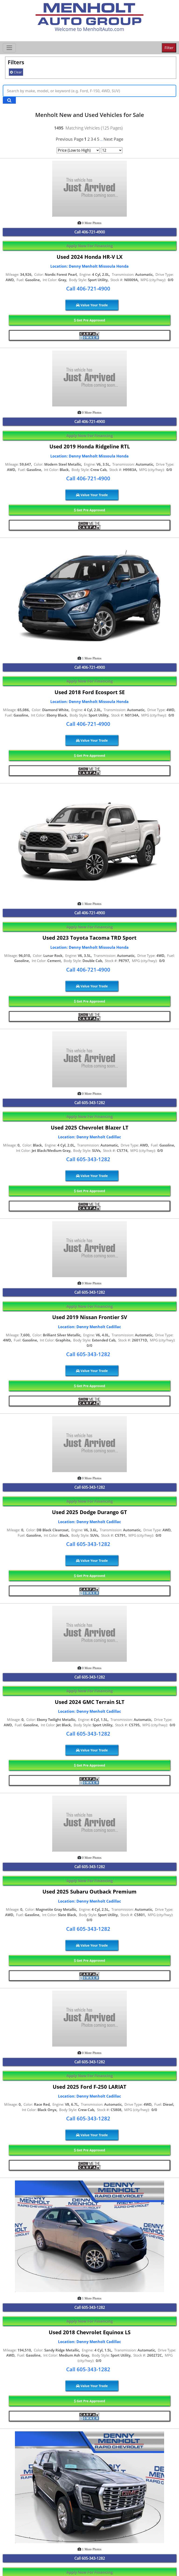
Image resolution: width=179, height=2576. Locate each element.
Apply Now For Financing (89, 245)
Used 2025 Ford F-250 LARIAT (89, 2086)
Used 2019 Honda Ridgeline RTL (89, 446)
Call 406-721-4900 (88, 288)
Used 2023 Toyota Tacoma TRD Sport (89, 937)
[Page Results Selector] (111, 150)
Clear (16, 72)
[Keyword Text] (89, 91)
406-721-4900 (93, 232)
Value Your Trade (92, 305)
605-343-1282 (93, 1102)
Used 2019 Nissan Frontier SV (89, 1317)
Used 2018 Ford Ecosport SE (90, 692)
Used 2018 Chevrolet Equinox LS (90, 2332)
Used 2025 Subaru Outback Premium (89, 1891)
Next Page (113, 139)
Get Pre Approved (89, 320)
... (101, 139)
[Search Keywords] (9, 100)
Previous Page (69, 139)
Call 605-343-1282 (88, 1159)
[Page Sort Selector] (78, 150)
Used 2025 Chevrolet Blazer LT (89, 1127)
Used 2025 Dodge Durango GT (89, 1512)
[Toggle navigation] (9, 47)
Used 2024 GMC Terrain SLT (89, 1702)
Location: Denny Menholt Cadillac (89, 1137)
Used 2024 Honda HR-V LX (90, 256)
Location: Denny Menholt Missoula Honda (89, 266)
